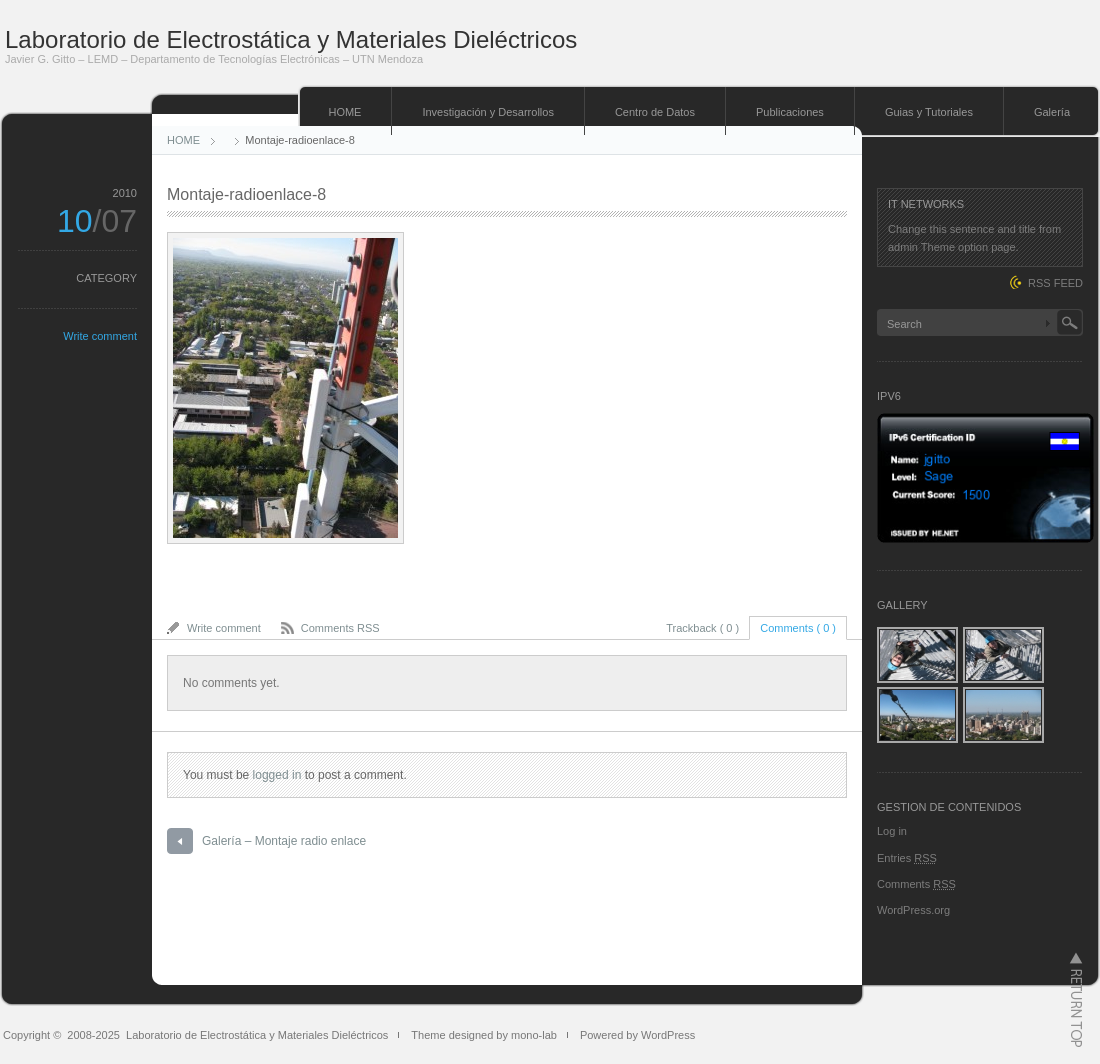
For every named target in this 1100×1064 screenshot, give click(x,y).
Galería (1052, 112)
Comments (916, 884)
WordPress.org (913, 910)
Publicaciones (790, 112)
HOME (344, 112)
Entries (907, 858)
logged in (277, 775)
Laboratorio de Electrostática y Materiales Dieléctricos (291, 39)
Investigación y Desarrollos (487, 112)
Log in (892, 831)
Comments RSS (340, 628)
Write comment (100, 336)
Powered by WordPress (637, 1035)
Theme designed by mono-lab (484, 1035)
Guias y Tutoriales (929, 112)
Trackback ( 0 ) (702, 628)
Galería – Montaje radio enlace (284, 841)
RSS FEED (1055, 283)
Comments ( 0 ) (798, 628)
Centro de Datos (655, 112)
